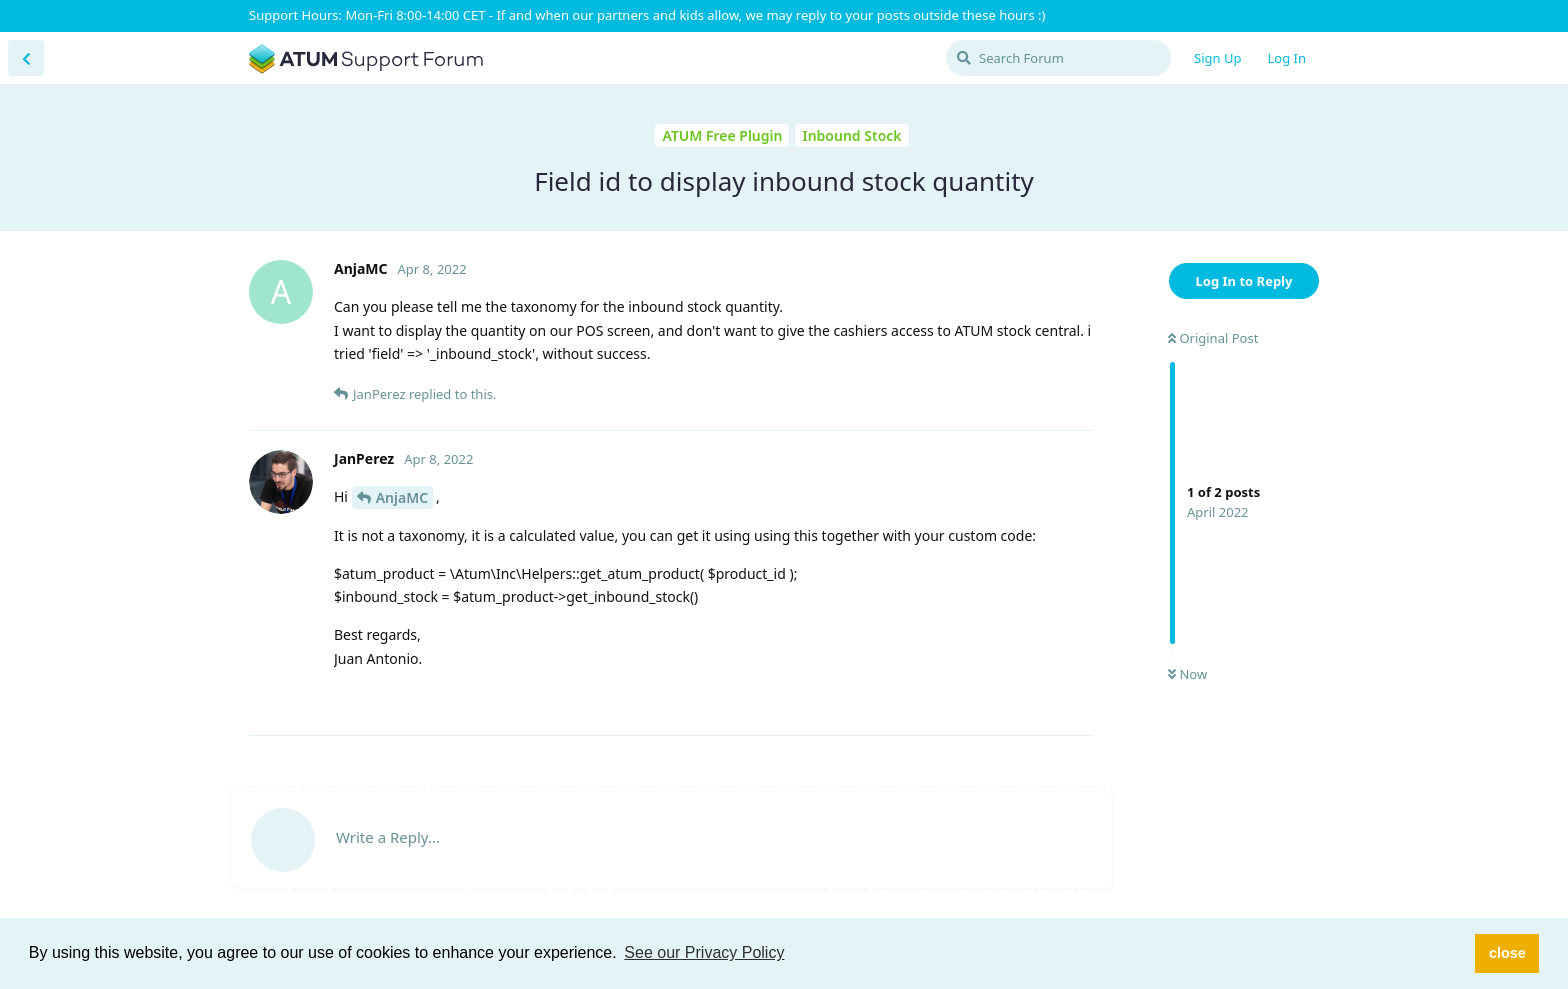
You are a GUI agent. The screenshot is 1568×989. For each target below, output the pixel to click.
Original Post (1213, 338)
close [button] (1507, 953)
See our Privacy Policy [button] (704, 952)
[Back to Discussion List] (26, 58)
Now (1187, 674)
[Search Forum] (1058, 58)
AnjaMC (402, 497)
